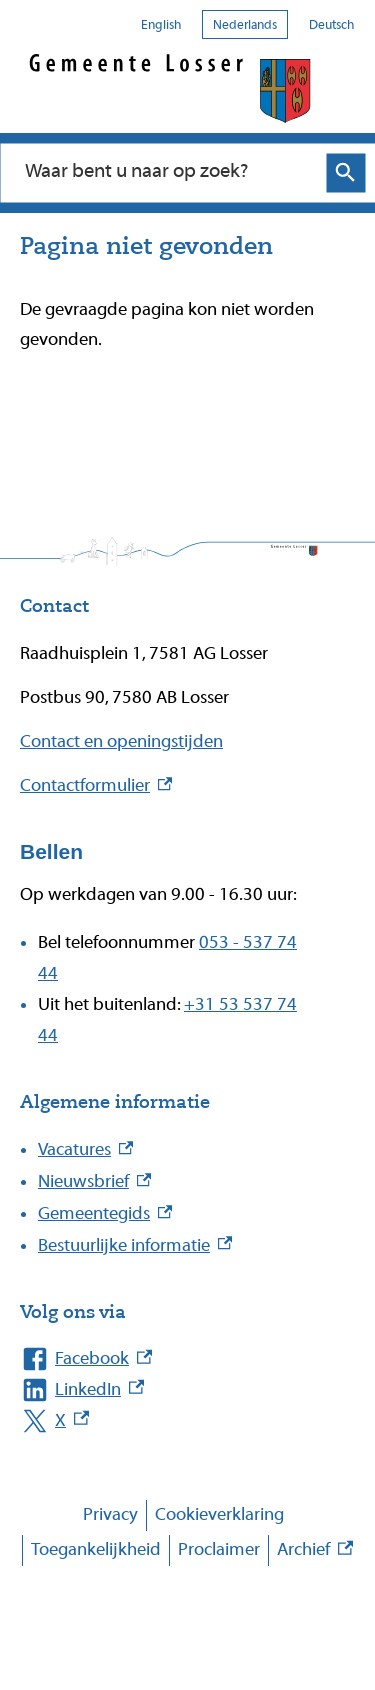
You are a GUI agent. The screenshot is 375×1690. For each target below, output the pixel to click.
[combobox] (167, 172)
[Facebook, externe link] (167, 1359)
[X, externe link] (167, 1421)
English (161, 24)
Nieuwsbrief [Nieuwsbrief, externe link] (94, 1181)
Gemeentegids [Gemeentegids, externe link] (105, 1213)
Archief (315, 1550)
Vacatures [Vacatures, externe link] (85, 1149)
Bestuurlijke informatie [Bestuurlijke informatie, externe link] (135, 1245)
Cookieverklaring (219, 1514)
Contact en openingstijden (121, 741)
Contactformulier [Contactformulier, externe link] (96, 785)
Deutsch (331, 24)
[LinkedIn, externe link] (167, 1390)
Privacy (110, 1514)
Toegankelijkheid (96, 1549)
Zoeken (345, 172)
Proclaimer (219, 1549)
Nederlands (245, 24)
